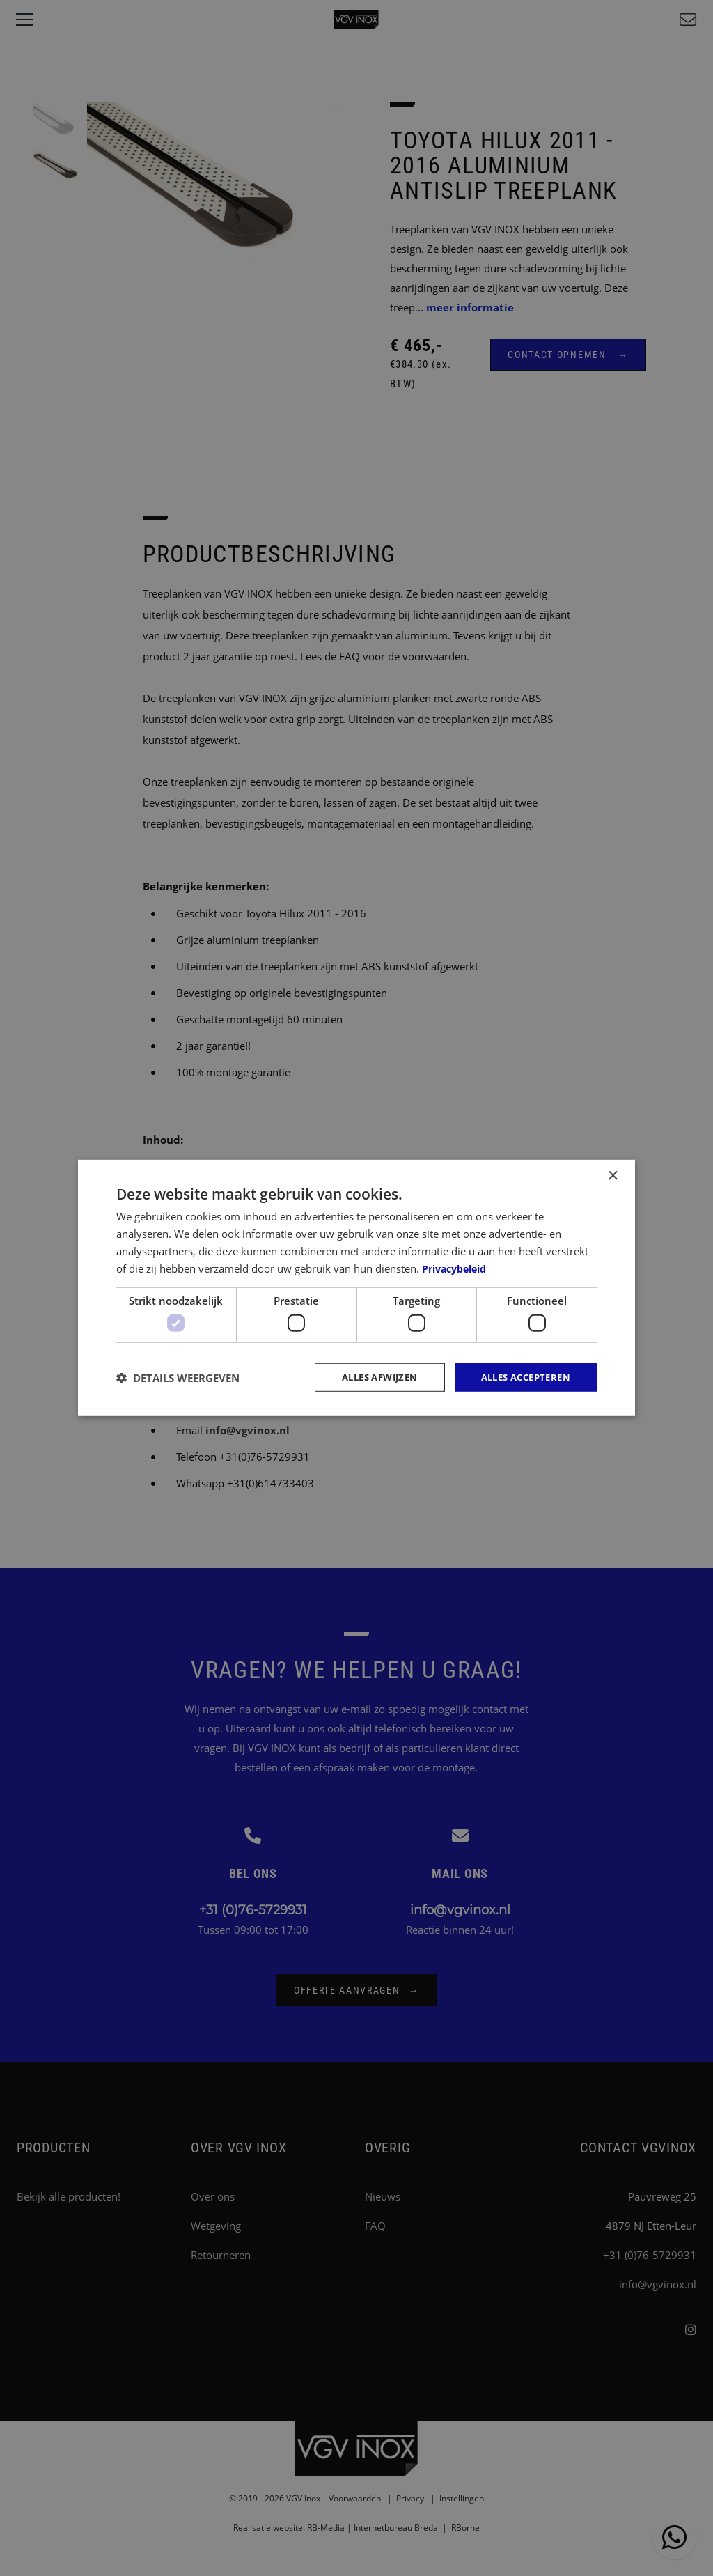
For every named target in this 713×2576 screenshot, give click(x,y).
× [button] (612, 1175)
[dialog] (356, 1288)
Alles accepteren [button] (521, 1376)
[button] (178, 1377)
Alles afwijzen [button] (366, 1376)
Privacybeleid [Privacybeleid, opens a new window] (458, 1267)
